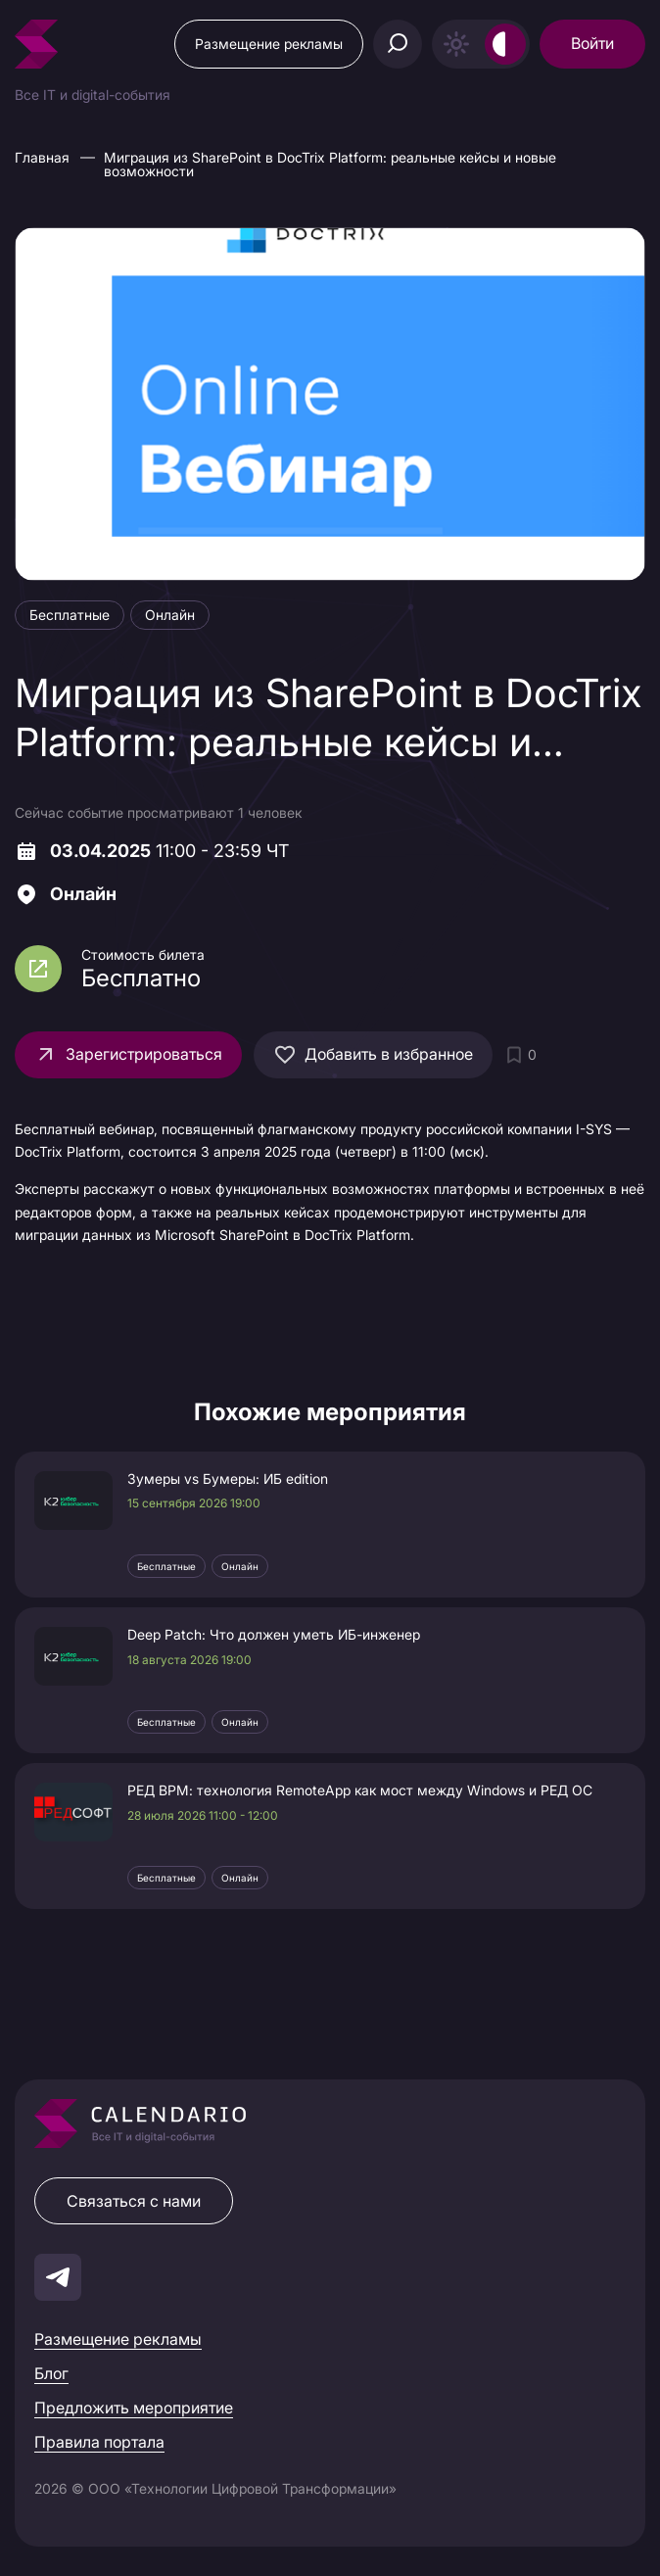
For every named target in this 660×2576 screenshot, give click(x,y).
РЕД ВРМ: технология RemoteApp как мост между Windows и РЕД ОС (359, 1790)
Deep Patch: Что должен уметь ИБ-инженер (273, 1635)
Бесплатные (166, 1566)
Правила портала (99, 2442)
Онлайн (240, 1566)
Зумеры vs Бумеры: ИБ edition (227, 1479)
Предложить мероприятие (133, 2407)
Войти (592, 43)
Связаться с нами (134, 2201)
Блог (51, 2373)
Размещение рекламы (269, 43)
